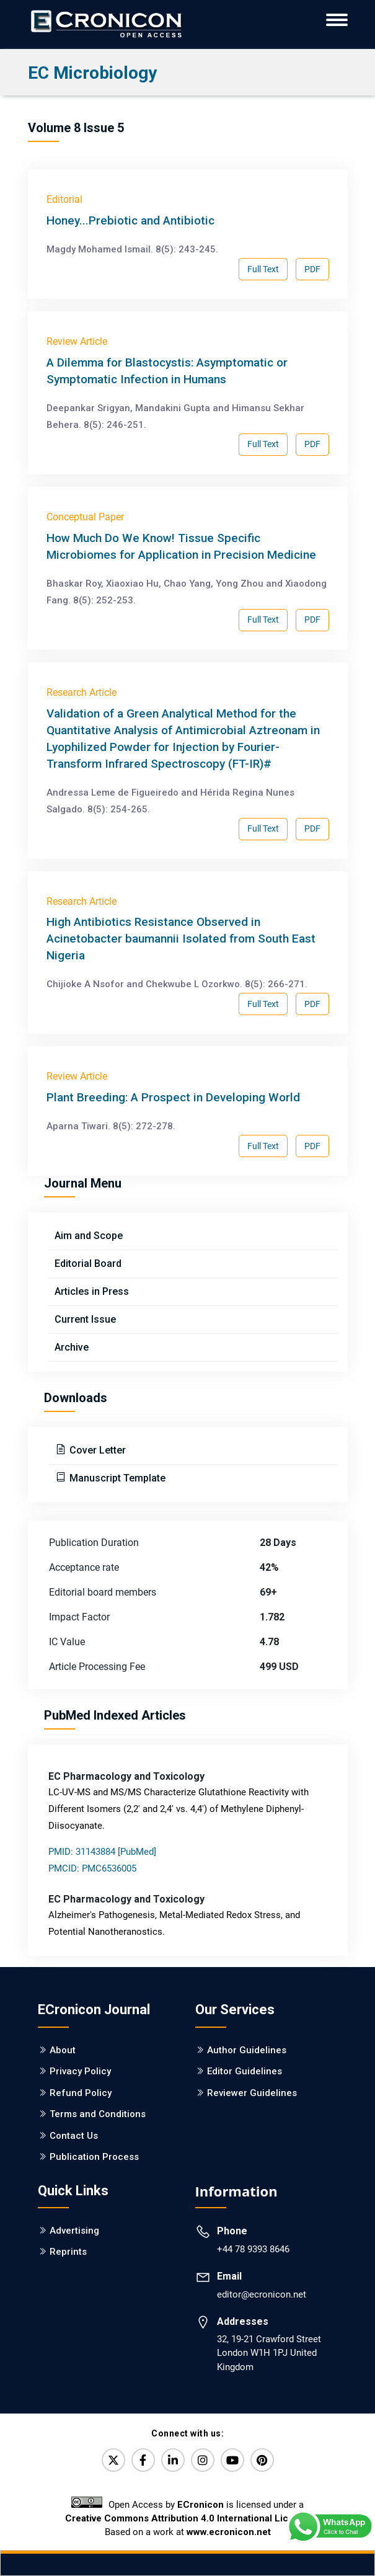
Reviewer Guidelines (252, 2093)
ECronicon (200, 2504)
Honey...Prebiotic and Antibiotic (130, 220)
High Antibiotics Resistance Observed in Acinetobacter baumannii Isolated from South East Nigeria (180, 938)
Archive (72, 1347)
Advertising (74, 2230)
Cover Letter (96, 1450)
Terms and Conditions (98, 2114)
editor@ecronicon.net (261, 2294)
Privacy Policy (80, 2071)
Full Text (263, 269)
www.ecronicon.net (229, 2532)
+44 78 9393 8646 (253, 2249)
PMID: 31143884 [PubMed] (102, 1851)
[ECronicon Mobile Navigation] (337, 19)
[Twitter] (113, 2460)
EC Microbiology (92, 73)
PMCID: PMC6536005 (92, 1868)
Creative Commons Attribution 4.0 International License (187, 2518)
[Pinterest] (262, 2460)
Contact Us (74, 2135)
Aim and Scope (89, 1235)
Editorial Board (88, 1263)
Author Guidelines (246, 2050)
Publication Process (94, 2156)
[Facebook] (143, 2460)
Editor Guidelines (244, 2071)
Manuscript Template (116, 1478)
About (63, 2050)
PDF (312, 269)
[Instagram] (202, 2460)
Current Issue (85, 1319)
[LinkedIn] (173, 2460)
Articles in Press (92, 1291)
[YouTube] (232, 2460)
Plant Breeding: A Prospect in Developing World (173, 1097)
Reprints (68, 2251)
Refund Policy (81, 2093)
